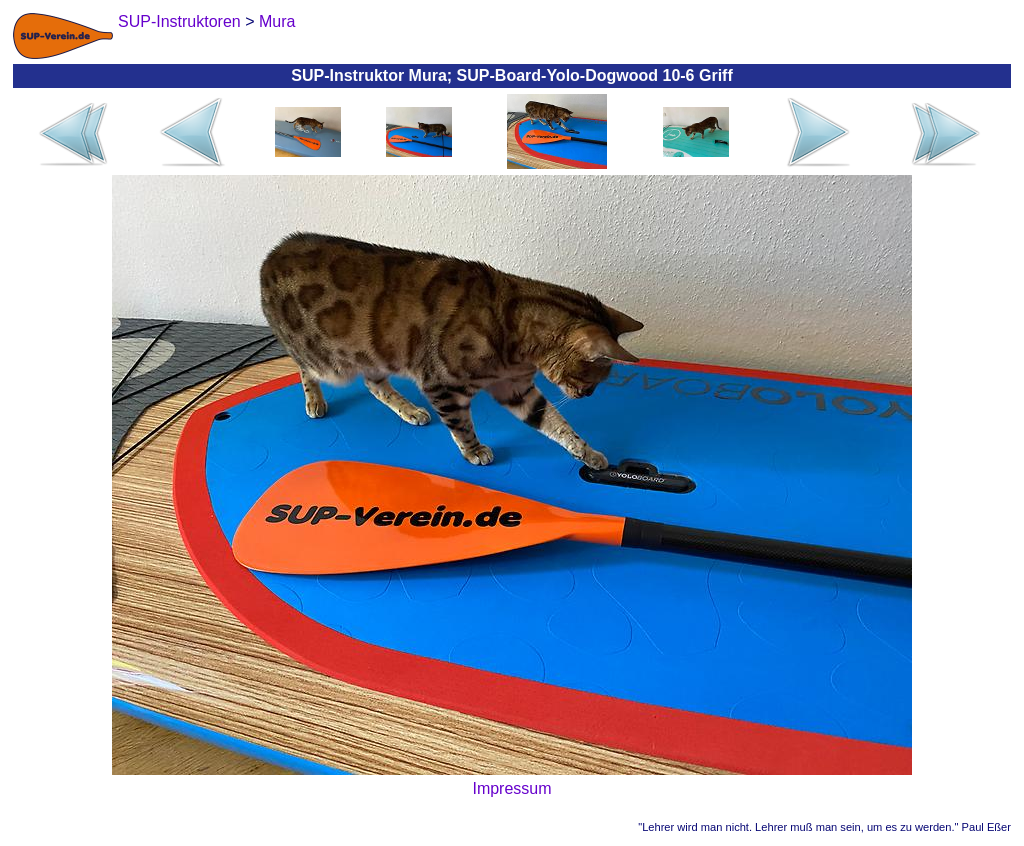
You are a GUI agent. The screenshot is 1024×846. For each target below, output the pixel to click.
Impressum (511, 788)
